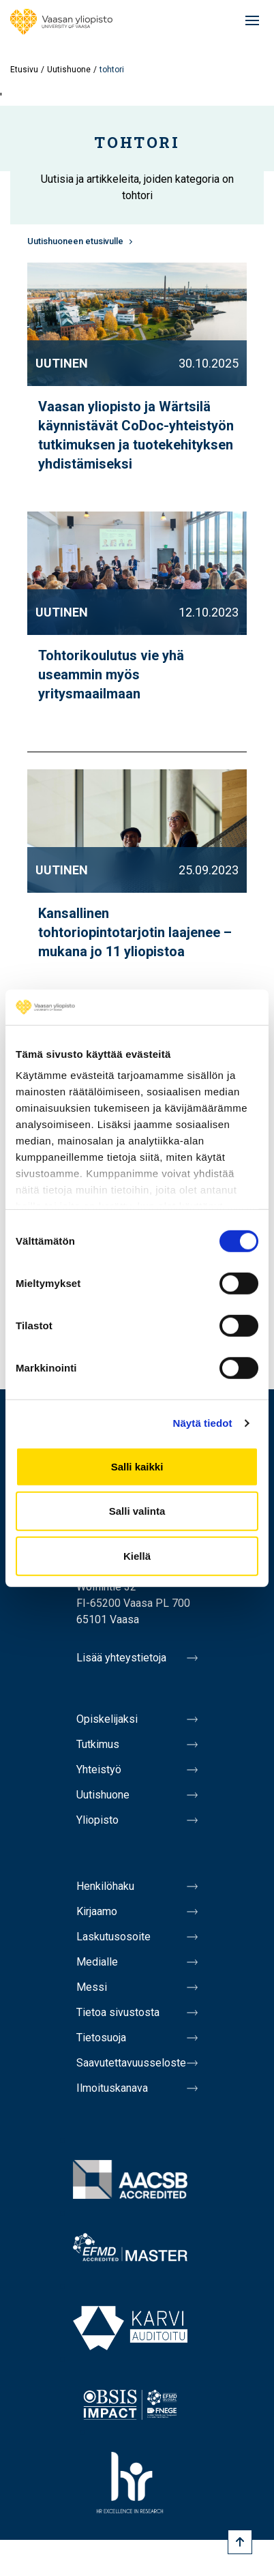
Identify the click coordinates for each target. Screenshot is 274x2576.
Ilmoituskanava (112, 2088)
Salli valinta (137, 1511)
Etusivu (24, 69)
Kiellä (137, 1556)
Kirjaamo (96, 1911)
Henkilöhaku (105, 1886)
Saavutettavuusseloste (131, 2062)
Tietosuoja (101, 2037)
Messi (91, 1987)
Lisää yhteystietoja (121, 1657)
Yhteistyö (98, 1769)
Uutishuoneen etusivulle (75, 241)
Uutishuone (69, 69)
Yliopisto (97, 1819)
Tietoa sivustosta (117, 2012)
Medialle (97, 1961)
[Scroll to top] (240, 2542)
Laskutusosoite (113, 1936)
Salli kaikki (137, 1466)
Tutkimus (97, 1744)
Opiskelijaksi (107, 1719)
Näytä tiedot (202, 1423)
